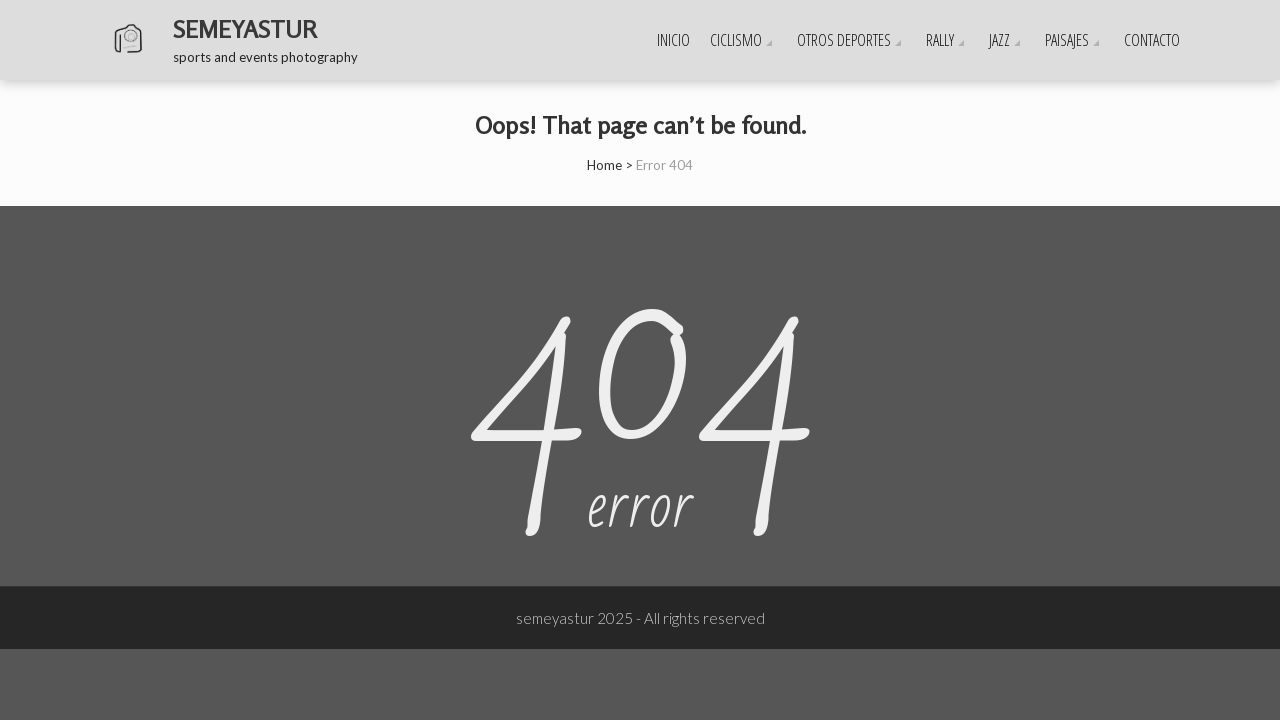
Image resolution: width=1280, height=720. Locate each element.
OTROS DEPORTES (844, 40)
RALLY (940, 40)
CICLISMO (736, 40)
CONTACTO (1152, 40)
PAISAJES (1067, 40)
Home (604, 165)
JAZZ (999, 40)
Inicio (673, 40)
